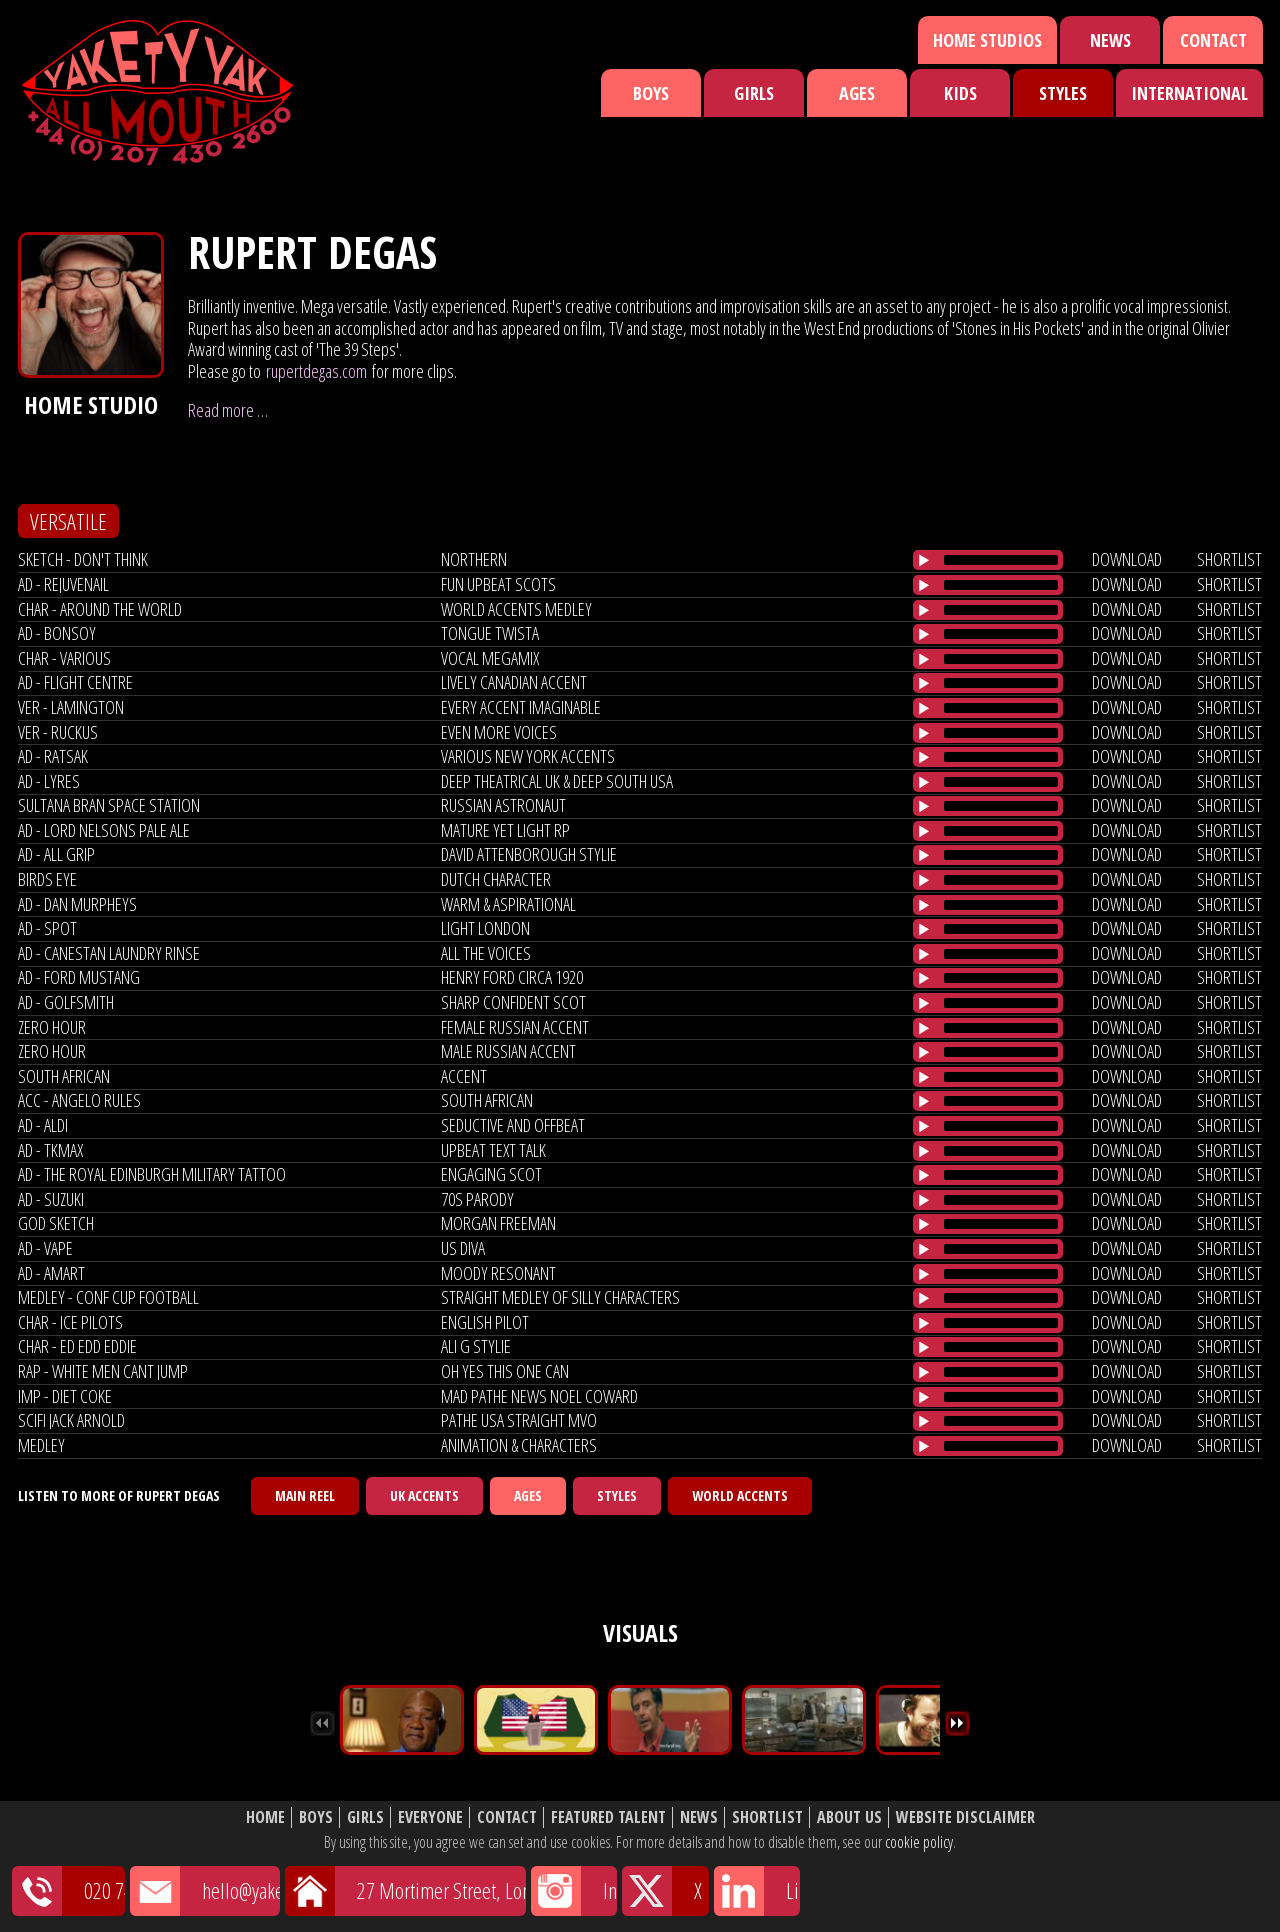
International (1189, 93)
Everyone (430, 1817)
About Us (849, 1817)
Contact (1213, 40)
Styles (1063, 93)
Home (265, 1817)
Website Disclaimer (965, 1817)
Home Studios (987, 40)
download (1127, 559)
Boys (651, 93)
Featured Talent (608, 1817)
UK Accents (424, 1495)
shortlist (1229, 559)
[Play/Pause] (924, 560)
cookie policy (919, 1842)
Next (957, 1723)
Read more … (228, 410)
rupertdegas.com (316, 371)
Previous (322, 1723)
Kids (960, 93)
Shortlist (767, 1817)
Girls (754, 93)
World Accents (740, 1495)
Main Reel (305, 1495)
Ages (857, 93)
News (1110, 40)
